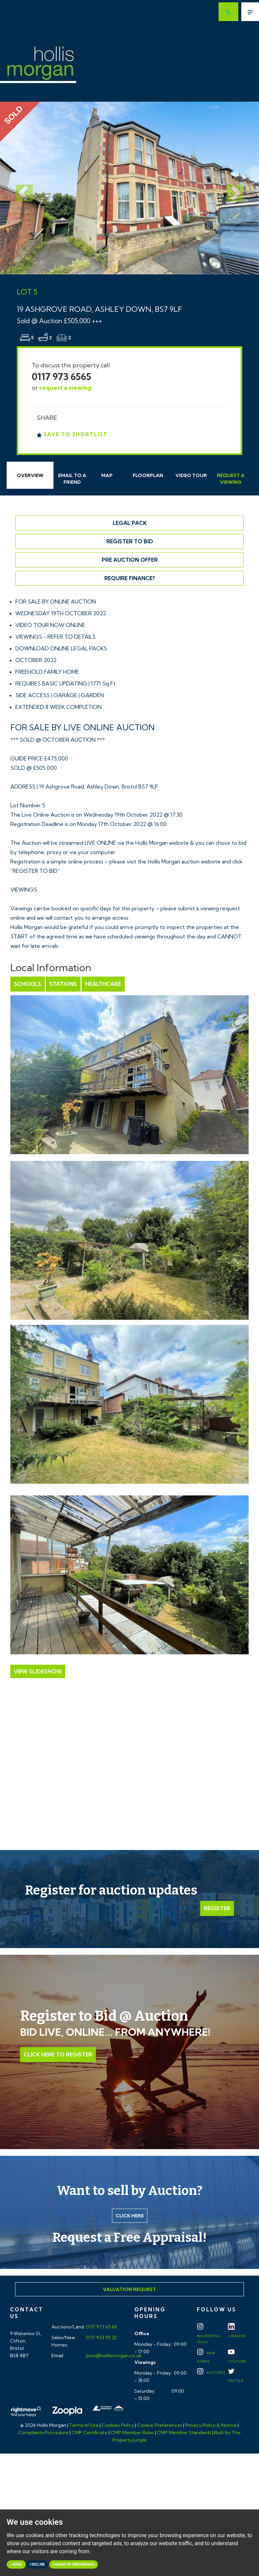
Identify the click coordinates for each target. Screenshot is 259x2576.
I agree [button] (16, 2564)
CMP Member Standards (184, 2432)
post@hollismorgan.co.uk (113, 2356)
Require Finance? (129, 578)
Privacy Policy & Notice (211, 2425)
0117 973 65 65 (101, 2327)
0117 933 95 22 (101, 2337)
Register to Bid (129, 541)
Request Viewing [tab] (231, 478)
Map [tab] (107, 475)
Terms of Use (84, 2425)
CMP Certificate (90, 2432)
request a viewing (65, 387)
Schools (27, 984)
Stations (63, 984)
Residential (209, 2335)
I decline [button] (37, 2564)
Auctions (211, 2372)
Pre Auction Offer (130, 559)
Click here (130, 2216)
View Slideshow (38, 1671)
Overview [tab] (30, 475)
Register (217, 1908)
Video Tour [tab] (191, 475)
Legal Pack (130, 523)
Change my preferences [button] (73, 2564)
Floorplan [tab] (148, 475)
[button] (19, 188)
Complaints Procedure (43, 2432)
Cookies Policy (118, 2425)
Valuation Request (129, 2289)
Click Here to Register (58, 2054)
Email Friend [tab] (72, 478)
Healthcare (103, 984)
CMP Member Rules (132, 2432)
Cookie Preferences (159, 2425)
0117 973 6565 (61, 376)
